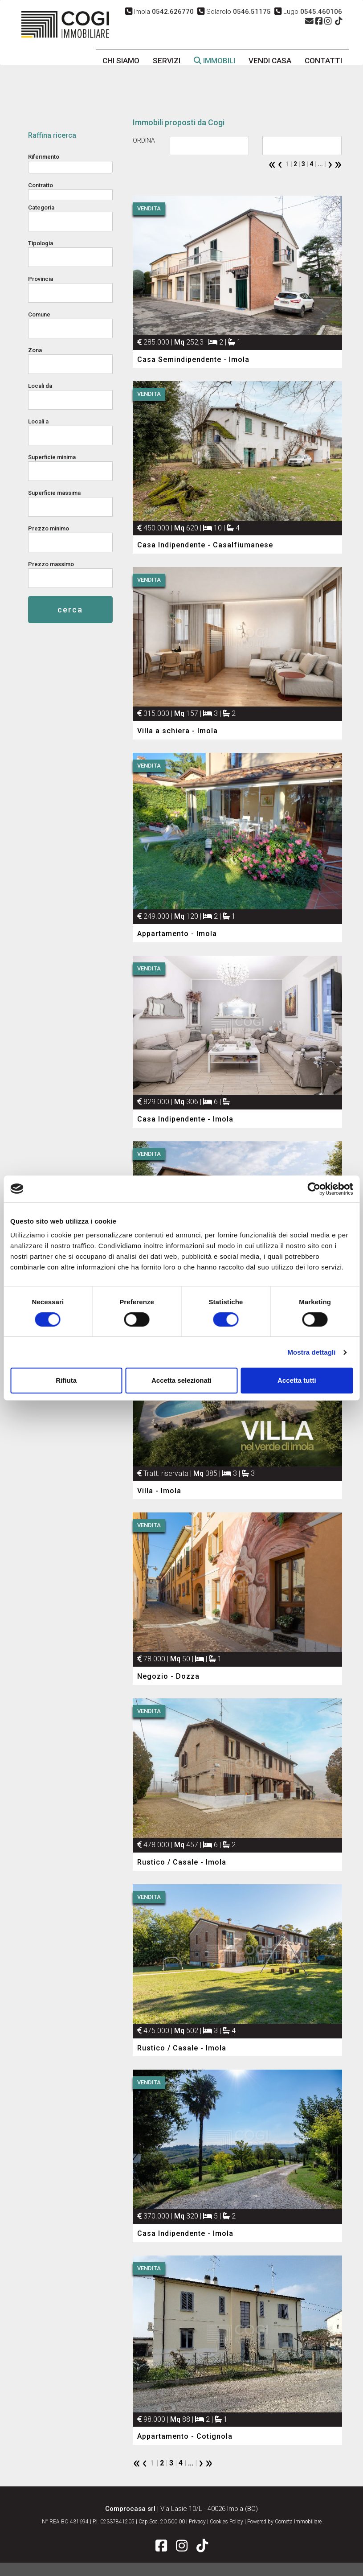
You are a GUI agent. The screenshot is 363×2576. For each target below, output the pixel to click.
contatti (323, 60)
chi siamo (120, 60)
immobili (214, 60)
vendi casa (270, 60)
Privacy (197, 2521)
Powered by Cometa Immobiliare (284, 2521)
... (320, 164)
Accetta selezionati (181, 1380)
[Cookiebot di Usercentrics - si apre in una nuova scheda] (314, 1189)
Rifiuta (66, 1380)
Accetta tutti (296, 1380)
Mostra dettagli (311, 1352)
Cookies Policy (226, 2521)
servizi (166, 60)
